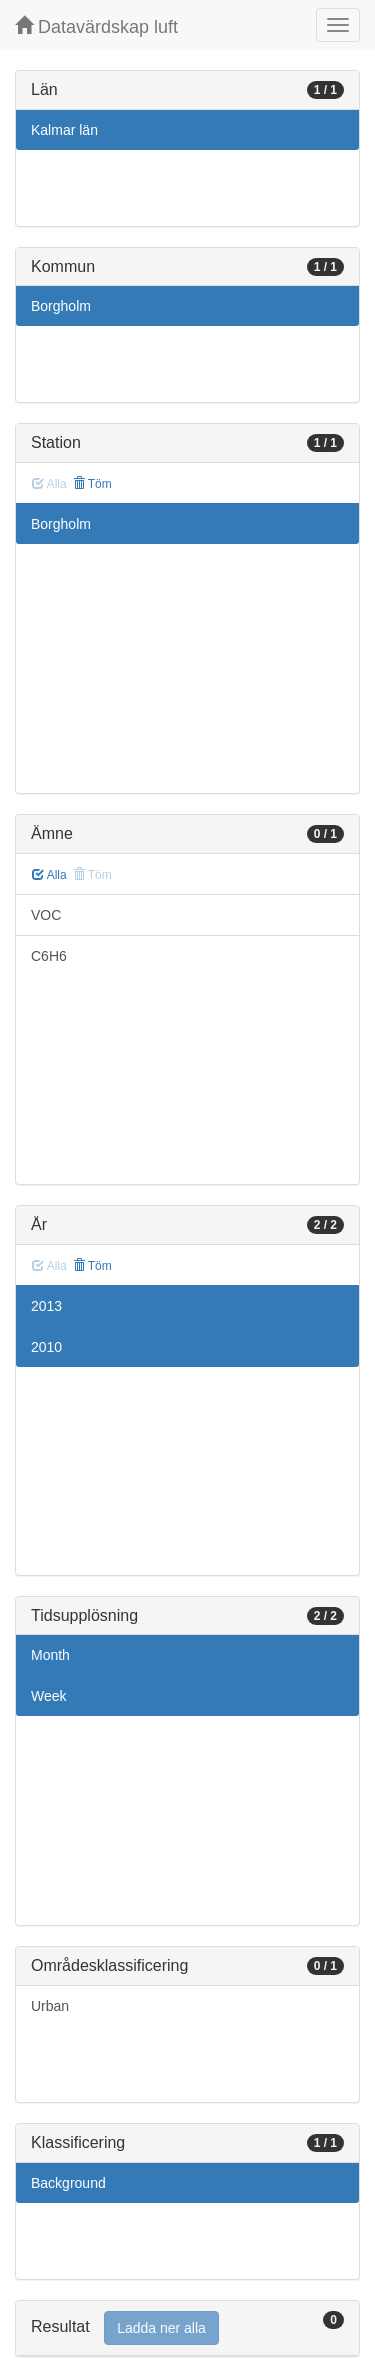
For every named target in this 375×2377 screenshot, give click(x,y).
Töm (92, 484)
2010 (46, 1347)
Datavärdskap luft (96, 26)
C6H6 (49, 956)
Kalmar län (64, 130)
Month (50, 1655)
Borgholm (61, 306)
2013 (46, 1306)
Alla (49, 875)
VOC (46, 915)
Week (49, 1696)
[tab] (187, 2328)
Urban (50, 2006)
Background (68, 2183)
